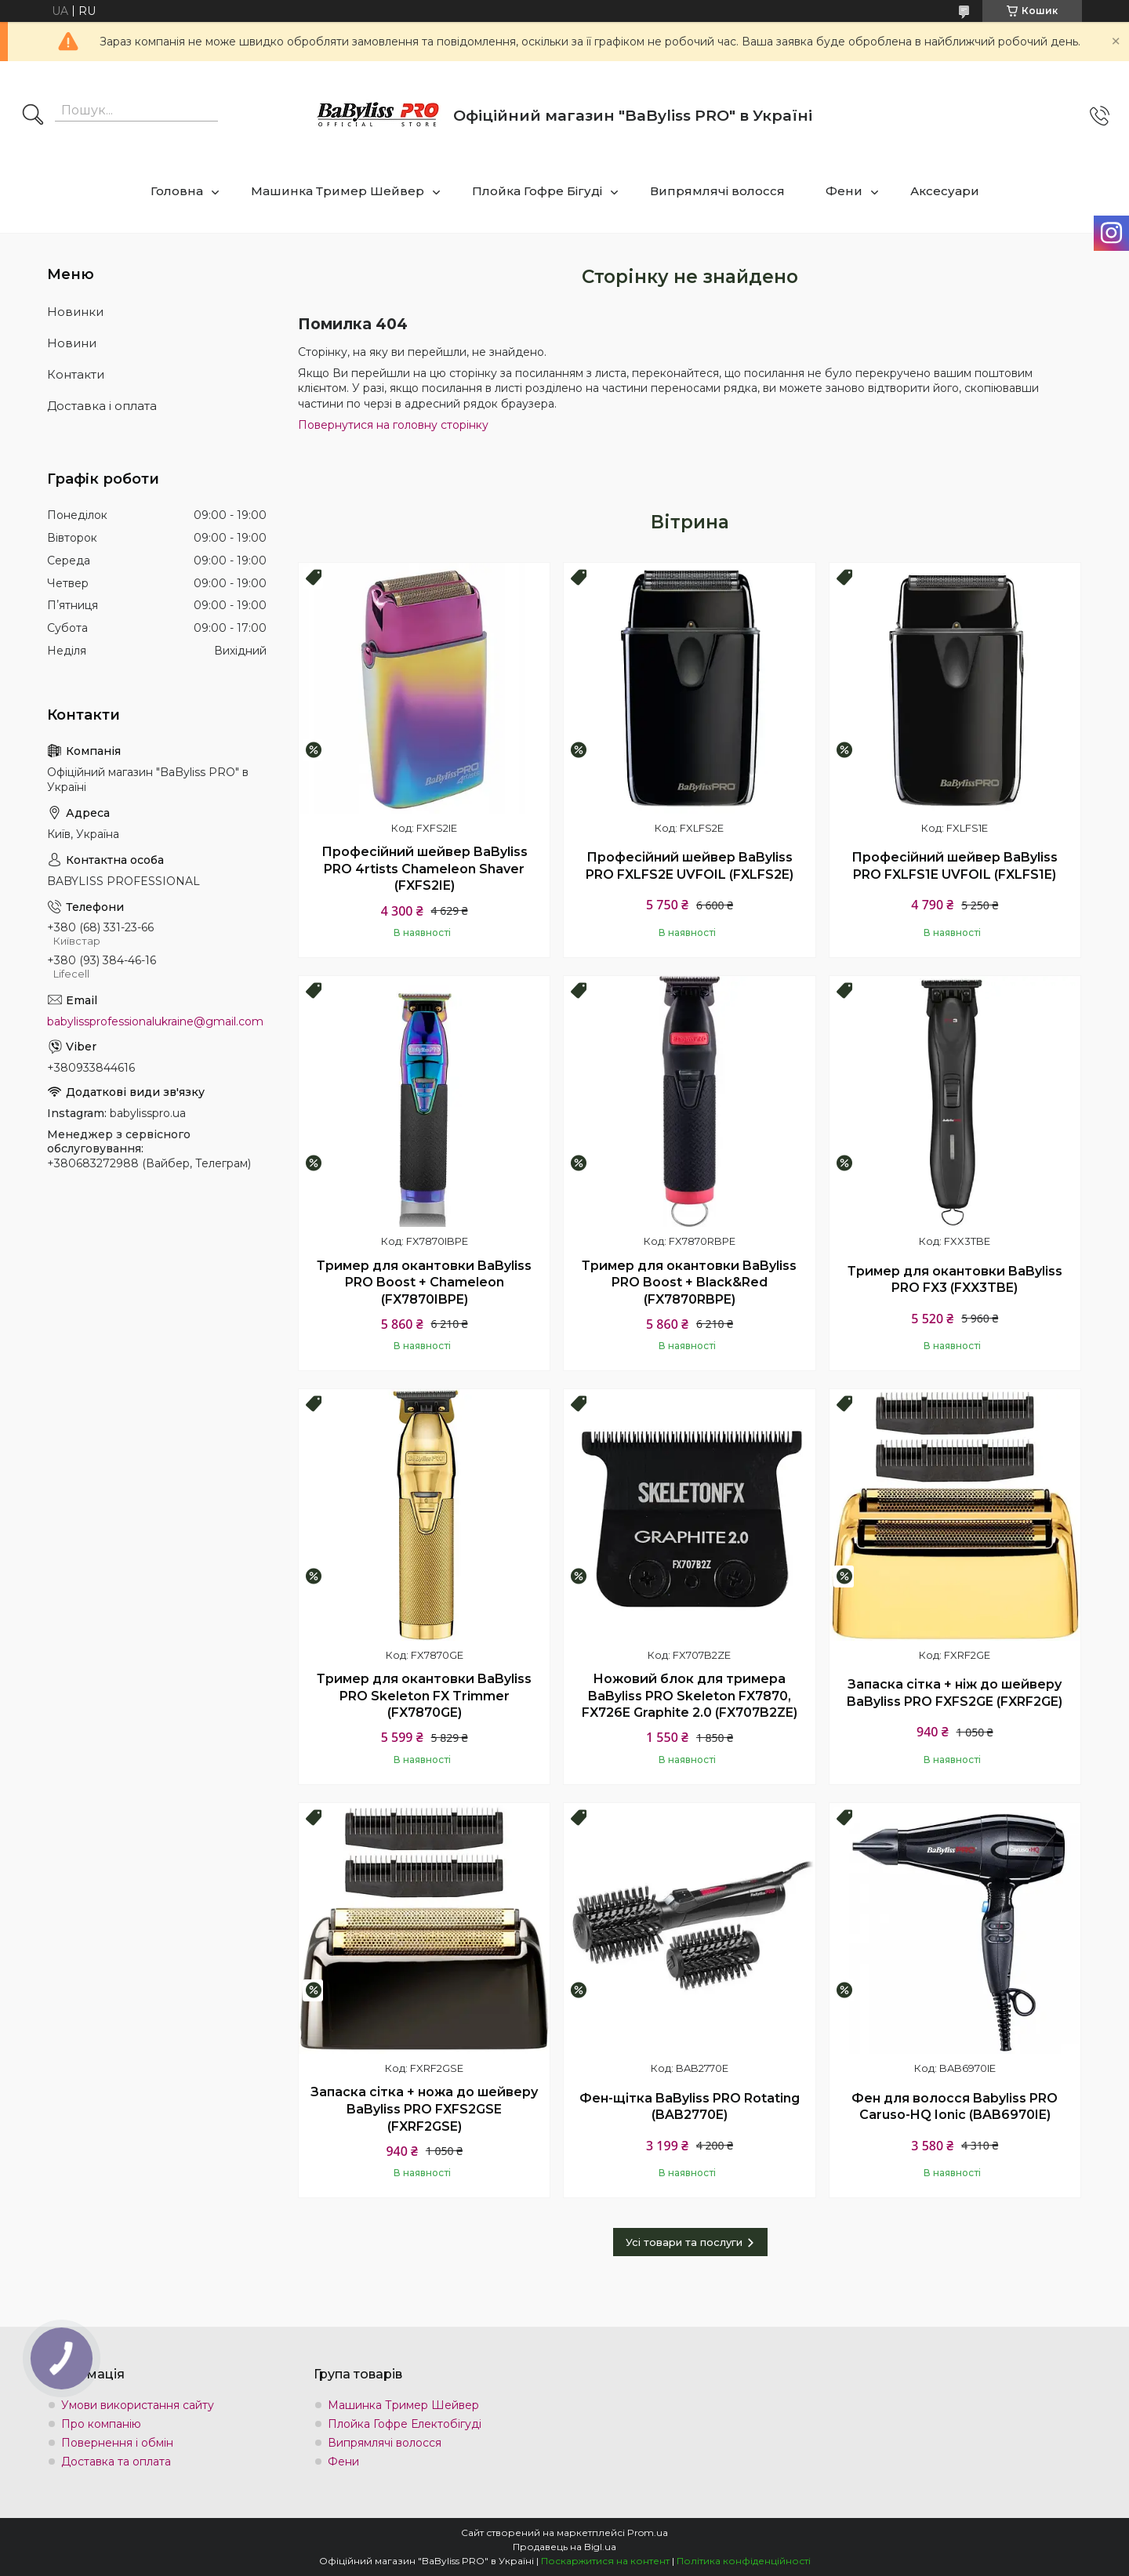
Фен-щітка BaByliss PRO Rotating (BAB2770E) (689, 2107)
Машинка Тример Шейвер (337, 190)
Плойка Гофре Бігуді (537, 190)
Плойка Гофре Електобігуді (404, 2424)
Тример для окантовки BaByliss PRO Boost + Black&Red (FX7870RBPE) (689, 1282)
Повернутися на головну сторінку (393, 425)
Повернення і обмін (117, 2443)
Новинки (75, 311)
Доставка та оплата (116, 2461)
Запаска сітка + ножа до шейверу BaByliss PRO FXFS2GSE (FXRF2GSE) (424, 2108)
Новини (71, 343)
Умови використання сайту (137, 2405)
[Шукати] (33, 116)
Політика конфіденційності (744, 2561)
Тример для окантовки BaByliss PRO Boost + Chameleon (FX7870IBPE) (424, 1282)
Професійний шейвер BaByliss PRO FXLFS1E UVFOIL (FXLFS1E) (954, 866)
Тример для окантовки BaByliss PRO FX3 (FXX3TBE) (955, 1280)
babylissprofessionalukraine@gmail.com (155, 1021)
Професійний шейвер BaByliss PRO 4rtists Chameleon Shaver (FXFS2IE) (424, 868)
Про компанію (101, 2424)
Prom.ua (647, 2532)
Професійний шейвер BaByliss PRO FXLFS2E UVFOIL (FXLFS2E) (689, 866)
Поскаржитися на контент (605, 2561)
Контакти (75, 374)
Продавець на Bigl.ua (564, 2546)
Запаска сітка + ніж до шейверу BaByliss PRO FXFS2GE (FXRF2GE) (954, 1693)
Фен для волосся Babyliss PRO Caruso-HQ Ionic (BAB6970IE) (954, 2107)
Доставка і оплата (102, 405)
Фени (844, 190)
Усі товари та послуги (684, 2242)
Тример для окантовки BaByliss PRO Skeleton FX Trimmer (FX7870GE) (424, 1695)
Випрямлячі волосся (717, 190)
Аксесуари (944, 190)
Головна (177, 190)
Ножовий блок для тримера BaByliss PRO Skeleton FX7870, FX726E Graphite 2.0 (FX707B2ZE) (689, 1695)
